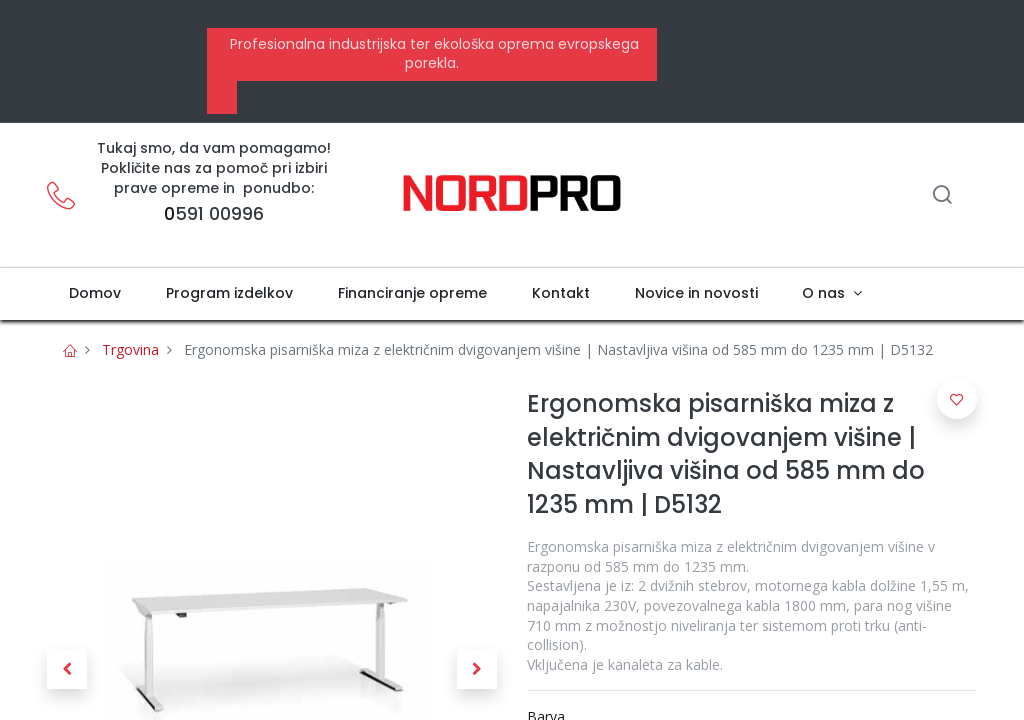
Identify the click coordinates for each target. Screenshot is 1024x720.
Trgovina (130, 349)
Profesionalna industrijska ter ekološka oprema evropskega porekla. (432, 54)
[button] (67, 669)
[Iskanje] (942, 196)
